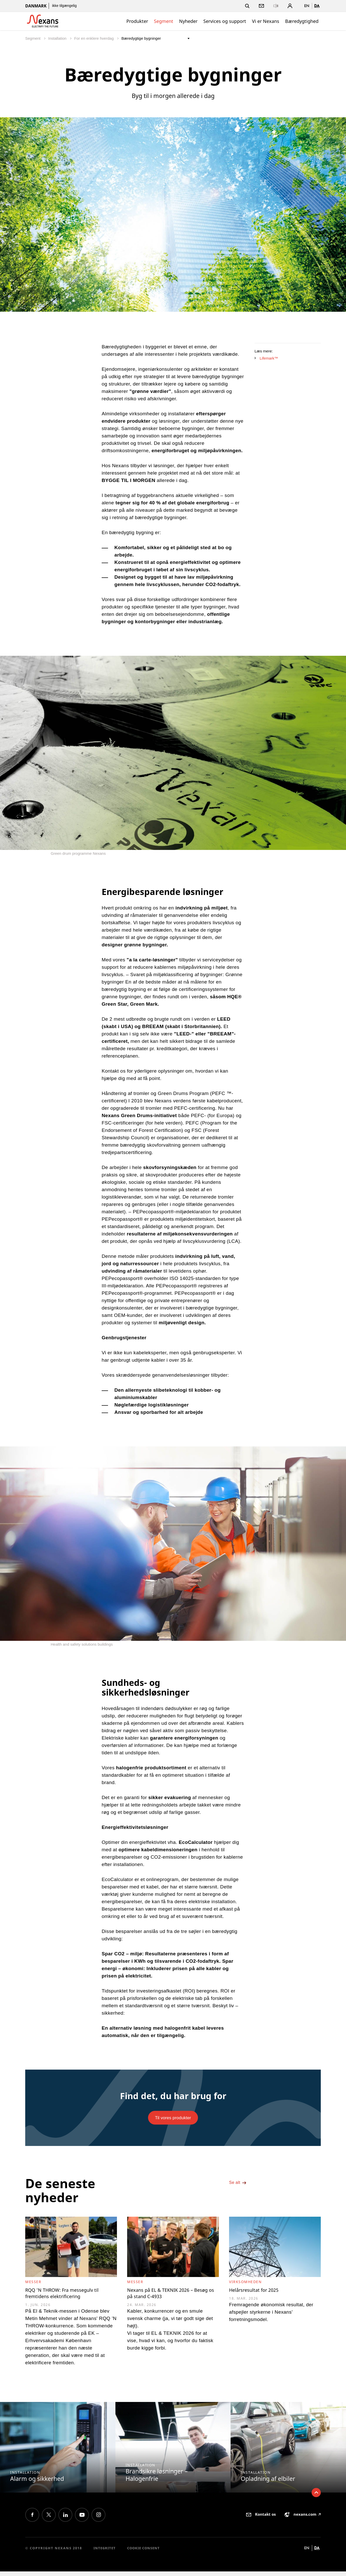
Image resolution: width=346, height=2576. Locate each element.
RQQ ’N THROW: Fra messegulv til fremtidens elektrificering (68, 2294)
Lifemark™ (266, 358)
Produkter (137, 21)
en (306, 5)
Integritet (105, 2553)
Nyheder (188, 21)
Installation (58, 38)
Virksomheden (245, 2281)
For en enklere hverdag (94, 38)
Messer (33, 2281)
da (317, 5)
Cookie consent (143, 2553)
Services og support (224, 21)
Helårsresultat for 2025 (260, 2290)
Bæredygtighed (301, 21)
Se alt (239, 2187)
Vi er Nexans (265, 21)
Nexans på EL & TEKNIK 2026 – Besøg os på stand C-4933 (169, 2294)
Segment (163, 21)
